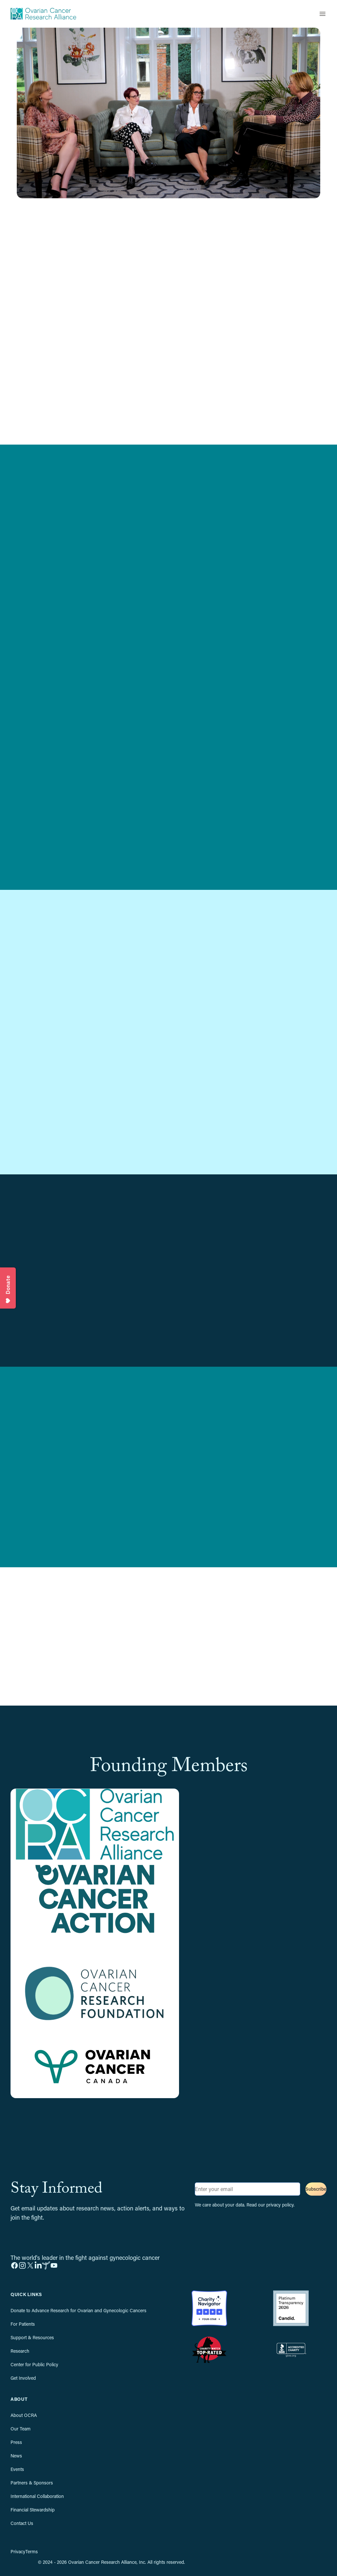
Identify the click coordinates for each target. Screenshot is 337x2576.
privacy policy (280, 2205)
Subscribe (315, 2189)
